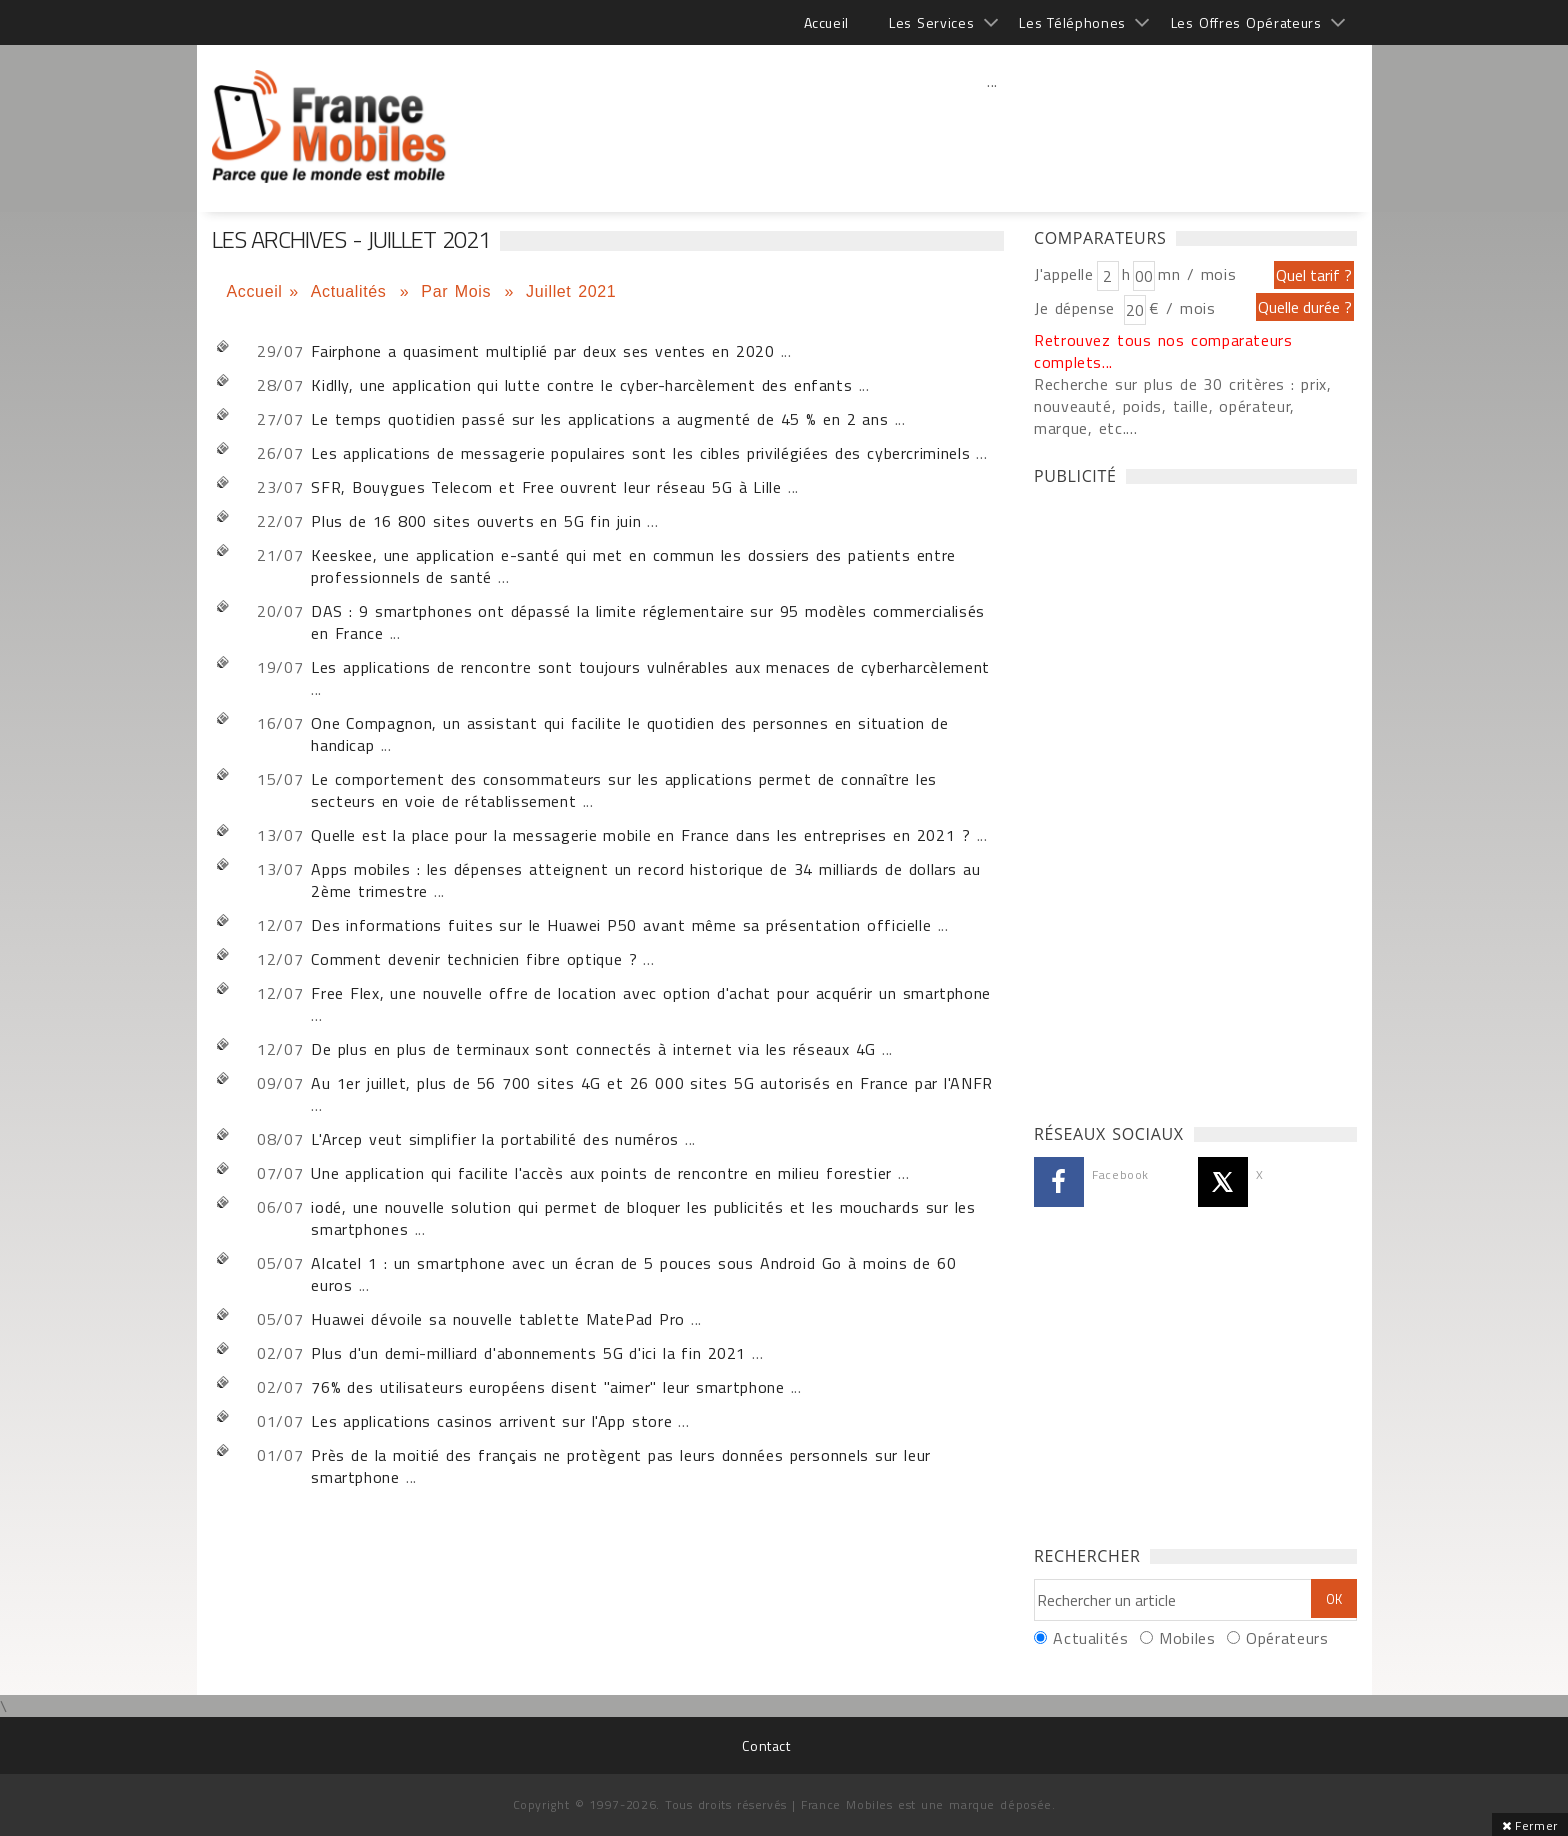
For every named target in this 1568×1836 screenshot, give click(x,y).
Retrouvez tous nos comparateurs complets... (1163, 351)
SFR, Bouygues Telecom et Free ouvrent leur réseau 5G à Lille (546, 487)
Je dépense (1077, 308)
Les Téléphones (1072, 22)
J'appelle (1064, 274)
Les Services (931, 22)
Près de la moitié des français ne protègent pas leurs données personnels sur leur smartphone (621, 1466)
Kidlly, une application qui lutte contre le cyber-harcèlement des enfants (584, 385)
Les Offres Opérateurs (1246, 22)
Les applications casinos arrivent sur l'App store (491, 1421)
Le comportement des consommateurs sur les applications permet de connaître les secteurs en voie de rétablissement (624, 790)
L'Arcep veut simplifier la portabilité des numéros (498, 1139)
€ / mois (1182, 308)
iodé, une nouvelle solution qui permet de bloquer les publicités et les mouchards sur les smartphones (643, 1218)
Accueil (826, 22)
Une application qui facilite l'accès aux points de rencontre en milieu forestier (601, 1173)
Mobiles (1187, 1638)
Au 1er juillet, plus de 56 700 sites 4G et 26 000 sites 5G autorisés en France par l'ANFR (652, 1083)
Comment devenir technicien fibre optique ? (474, 959)
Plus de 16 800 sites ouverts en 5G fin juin (476, 521)
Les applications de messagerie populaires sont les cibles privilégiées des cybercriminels (640, 453)
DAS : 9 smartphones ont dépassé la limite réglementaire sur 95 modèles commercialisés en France (648, 622)
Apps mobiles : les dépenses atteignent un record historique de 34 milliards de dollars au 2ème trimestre (645, 880)
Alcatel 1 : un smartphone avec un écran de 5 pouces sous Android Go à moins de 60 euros (633, 1274)
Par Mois (459, 291)
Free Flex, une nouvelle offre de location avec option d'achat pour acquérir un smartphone (651, 993)
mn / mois (1197, 274)
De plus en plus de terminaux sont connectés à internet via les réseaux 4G (593, 1049)
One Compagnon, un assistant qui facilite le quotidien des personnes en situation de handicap (629, 734)
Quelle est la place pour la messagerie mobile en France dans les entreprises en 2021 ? (640, 835)
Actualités (352, 291)
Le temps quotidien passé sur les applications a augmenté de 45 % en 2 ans (599, 419)
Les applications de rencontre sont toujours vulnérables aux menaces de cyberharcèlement (650, 667)
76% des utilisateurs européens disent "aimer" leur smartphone (547, 1387)
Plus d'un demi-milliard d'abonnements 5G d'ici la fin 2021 (528, 1353)
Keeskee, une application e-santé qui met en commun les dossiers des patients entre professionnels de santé (633, 566)
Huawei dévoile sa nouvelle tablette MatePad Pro (498, 1319)
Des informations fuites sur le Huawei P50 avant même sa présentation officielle (621, 925)
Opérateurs (1287, 1638)
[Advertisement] (993, 125)
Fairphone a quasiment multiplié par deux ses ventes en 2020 (542, 351)
